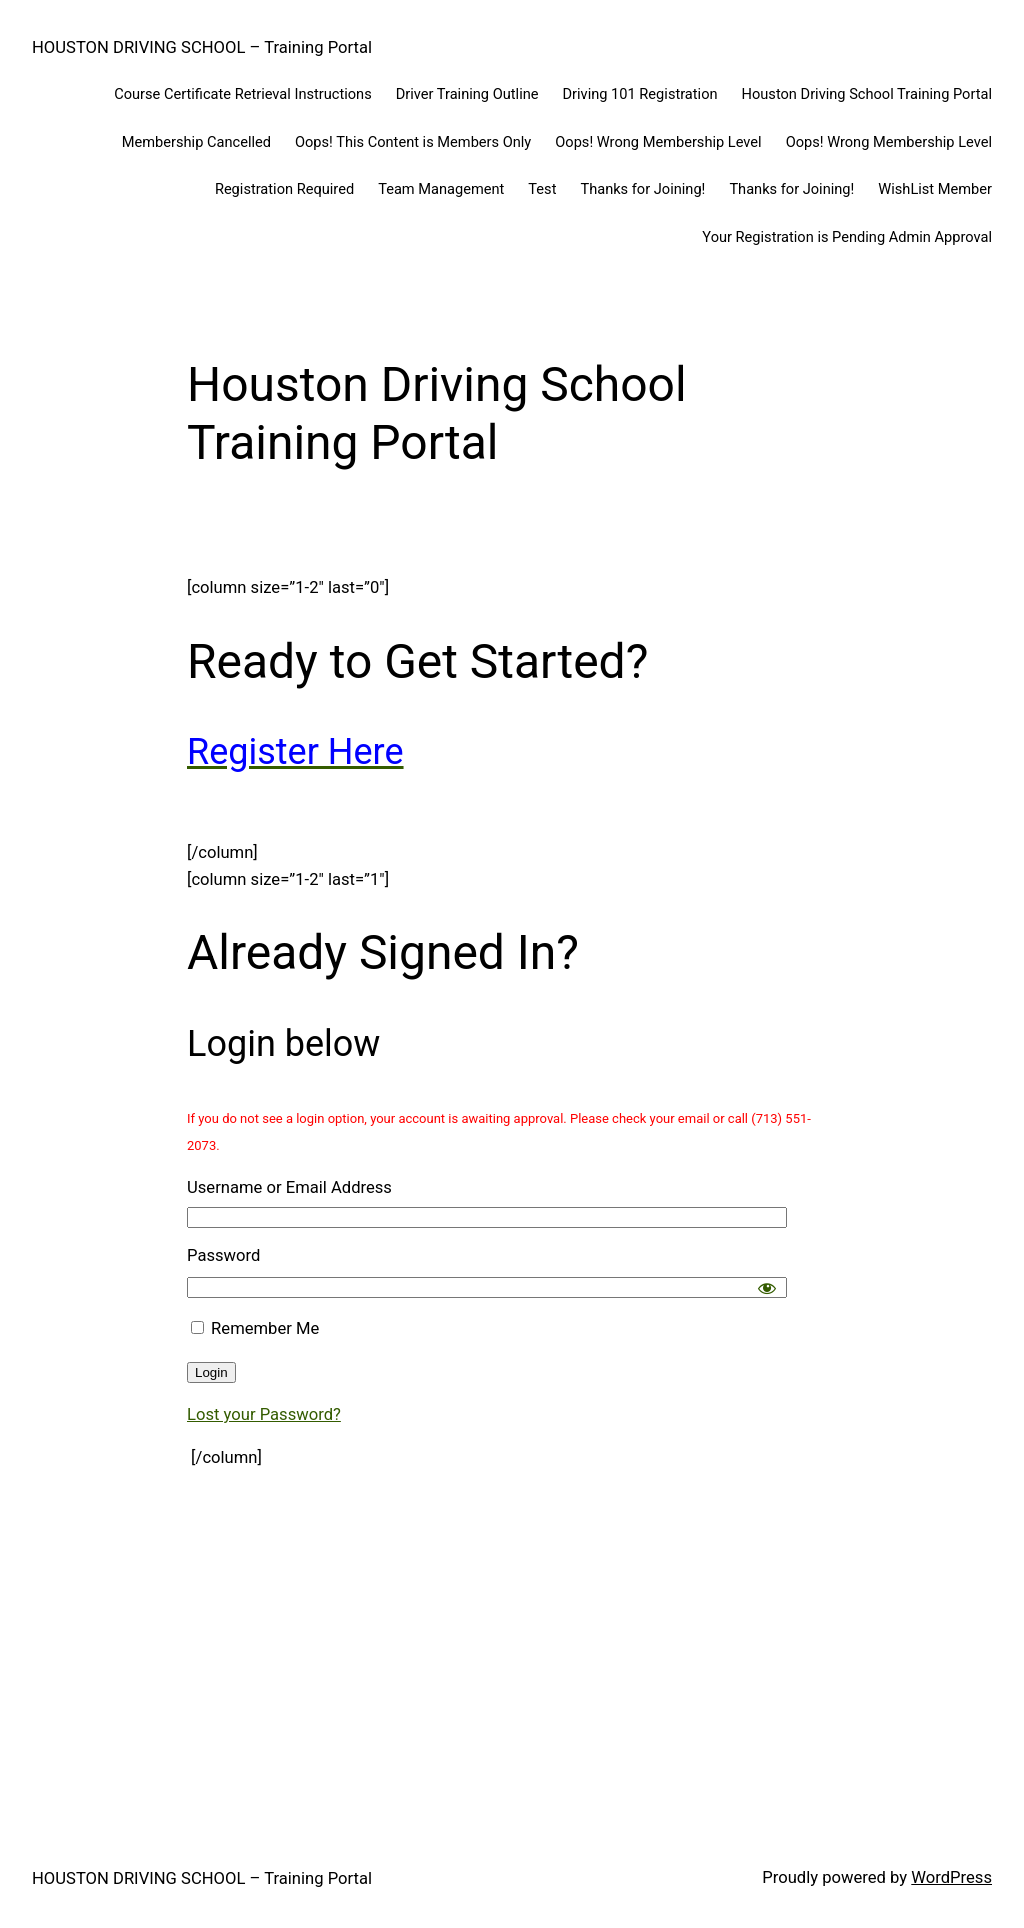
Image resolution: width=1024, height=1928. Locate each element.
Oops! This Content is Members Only (413, 142)
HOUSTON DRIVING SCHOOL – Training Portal (202, 47)
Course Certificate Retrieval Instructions (243, 94)
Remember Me (255, 1328)
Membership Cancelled (196, 142)
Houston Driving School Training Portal (867, 94)
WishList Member (935, 189)
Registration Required (284, 189)
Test (542, 189)
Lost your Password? (264, 1414)
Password (223, 1255)
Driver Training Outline (467, 94)
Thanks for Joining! (642, 189)
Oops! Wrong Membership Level (658, 142)
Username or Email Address (289, 1187)
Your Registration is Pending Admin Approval (847, 237)
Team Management (441, 189)
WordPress (951, 1877)
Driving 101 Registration (640, 94)
